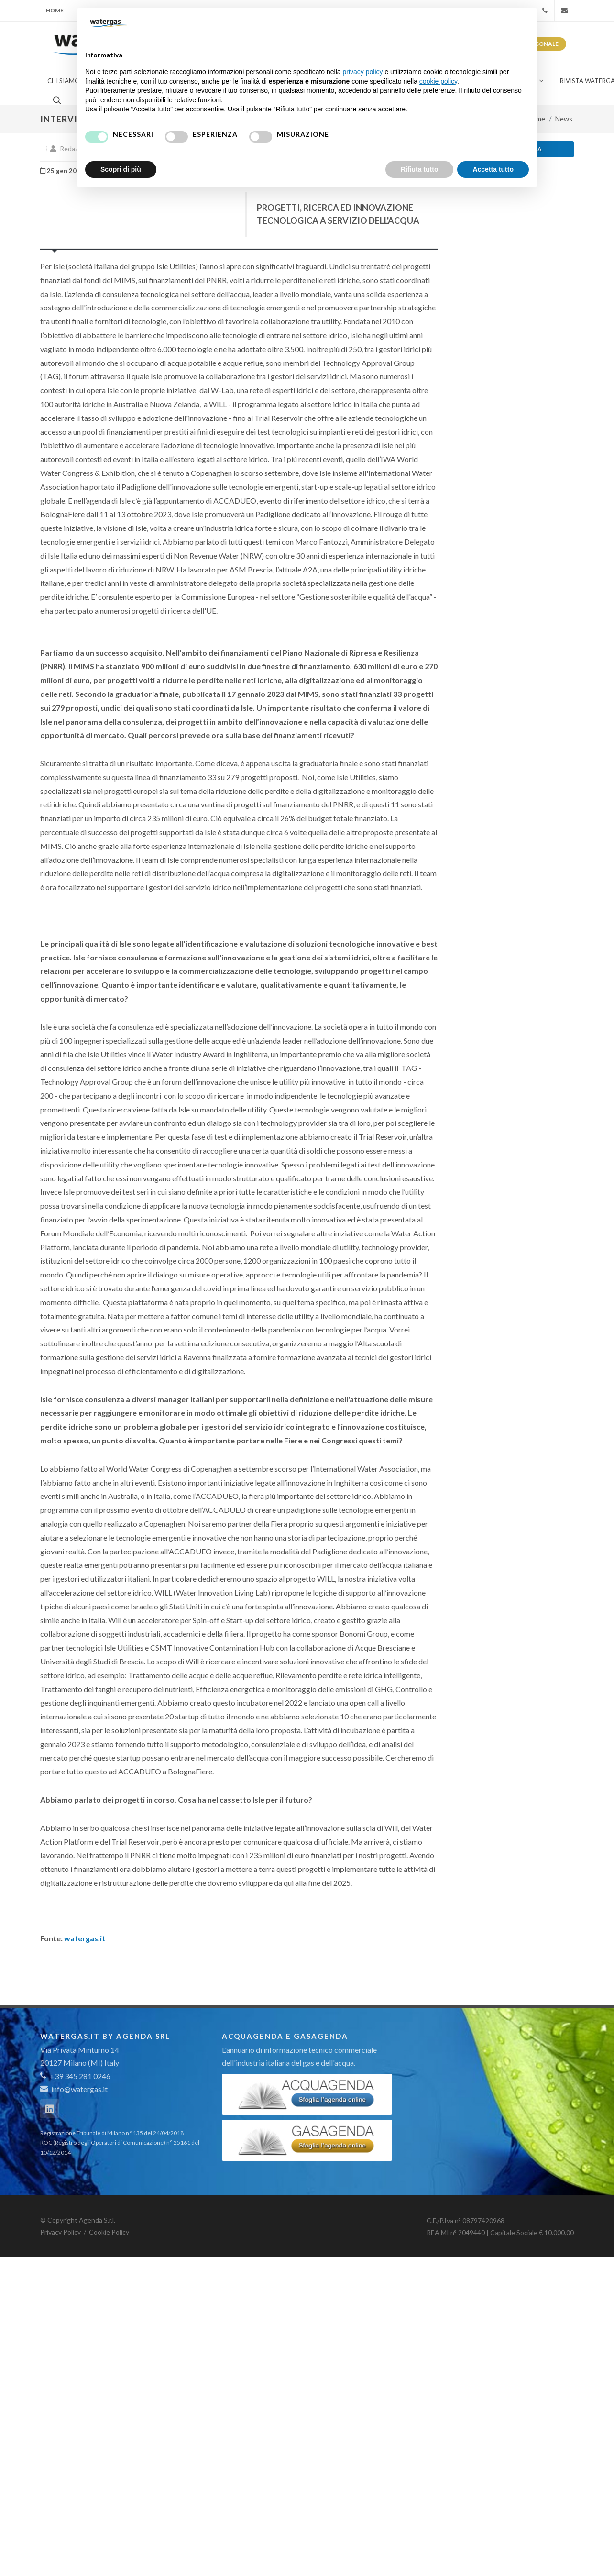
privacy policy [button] (363, 72)
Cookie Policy (109, 2232)
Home (55, 10)
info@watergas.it (79, 2088)
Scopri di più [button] (120, 169)
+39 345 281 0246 (75, 2076)
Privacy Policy (60, 2232)
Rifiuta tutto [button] (420, 169)
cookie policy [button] (438, 81)
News (563, 119)
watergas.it (84, 1938)
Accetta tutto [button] (493, 169)
